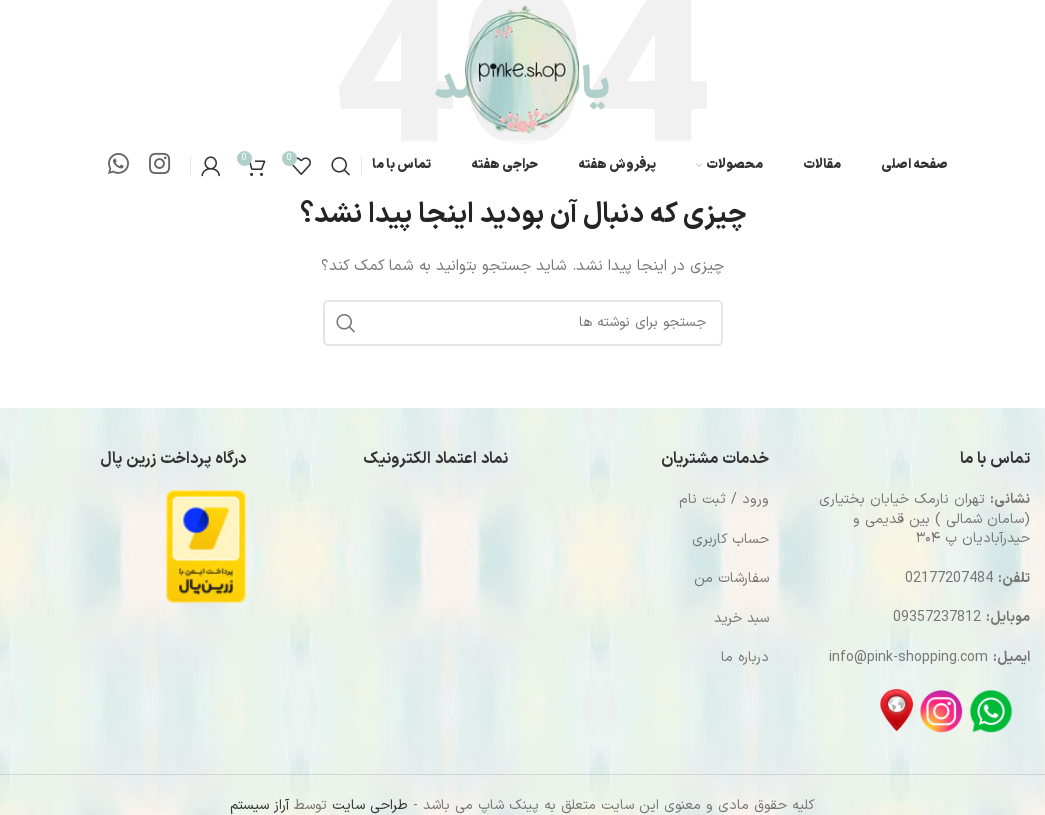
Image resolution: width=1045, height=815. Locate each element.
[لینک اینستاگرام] (159, 166)
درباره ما (745, 657)
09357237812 (937, 617)
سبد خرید (741, 618)
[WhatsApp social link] (118, 166)
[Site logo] (522, 69)
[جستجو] (341, 166)
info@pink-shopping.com (908, 657)
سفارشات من (731, 578)
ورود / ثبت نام (724, 499)
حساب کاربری (730, 539)
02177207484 (949, 578)
